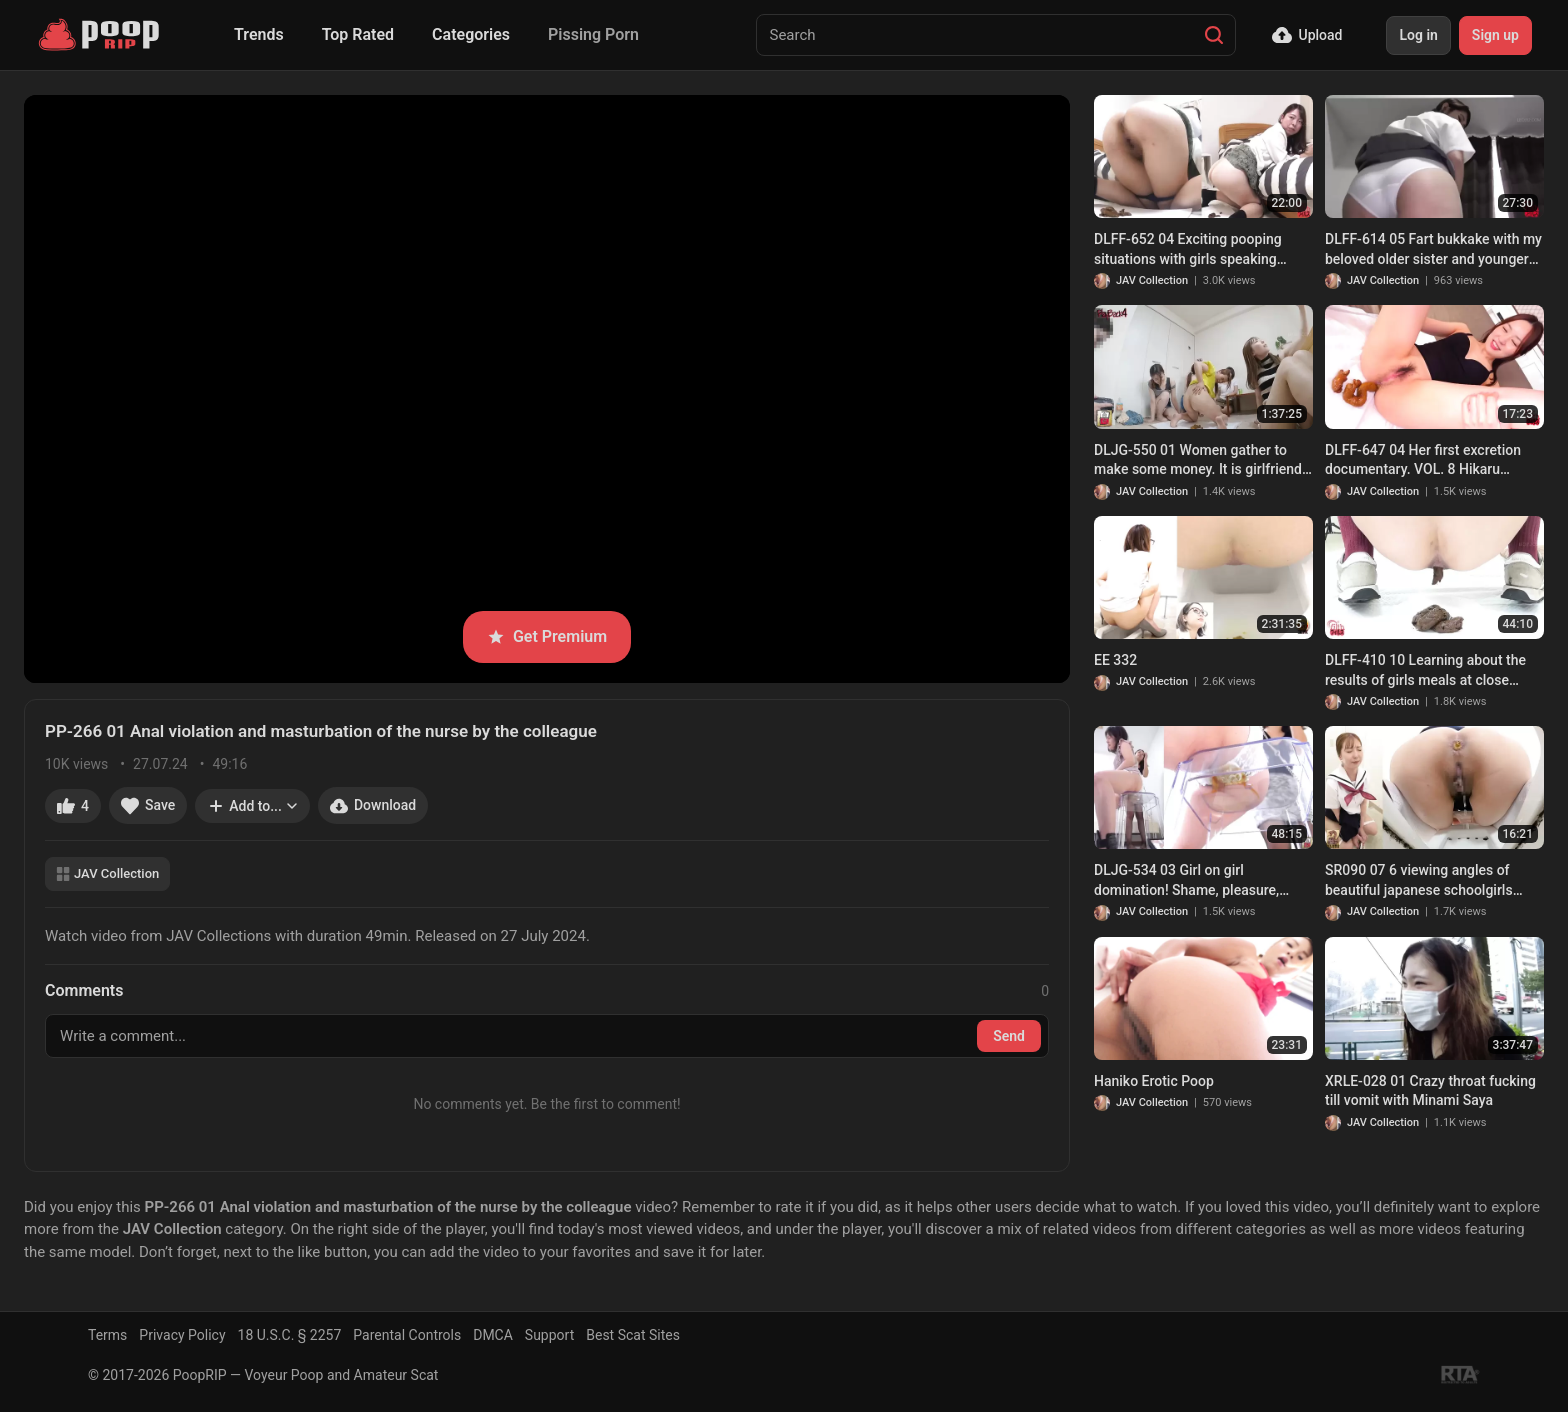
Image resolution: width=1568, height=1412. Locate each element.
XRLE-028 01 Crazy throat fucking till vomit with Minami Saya (1430, 1091)
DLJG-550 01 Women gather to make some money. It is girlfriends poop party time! (1201, 461)
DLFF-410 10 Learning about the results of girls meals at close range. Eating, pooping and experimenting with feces (1425, 671)
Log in (1418, 35)
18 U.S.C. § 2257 (290, 1335)
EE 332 (1115, 660)
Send (1009, 1036)
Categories (471, 34)
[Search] (1214, 35)
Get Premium (547, 636)
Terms (107, 1335)
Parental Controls (407, 1335)
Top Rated (358, 34)
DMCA (493, 1335)
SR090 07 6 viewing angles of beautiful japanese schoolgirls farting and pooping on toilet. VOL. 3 (1432, 881)
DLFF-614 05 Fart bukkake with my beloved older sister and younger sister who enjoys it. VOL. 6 (1433, 250)
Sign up (1495, 35)
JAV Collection (107, 873)
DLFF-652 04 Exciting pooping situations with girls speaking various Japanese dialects (1188, 250)
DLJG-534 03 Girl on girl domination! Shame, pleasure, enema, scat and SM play (1186, 881)
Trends (259, 34)
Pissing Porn (593, 34)
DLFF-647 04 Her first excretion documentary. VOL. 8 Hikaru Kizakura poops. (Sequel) (1423, 461)
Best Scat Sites (633, 1335)
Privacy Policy (182, 1335)
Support (549, 1335)
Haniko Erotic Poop (1154, 1081)
